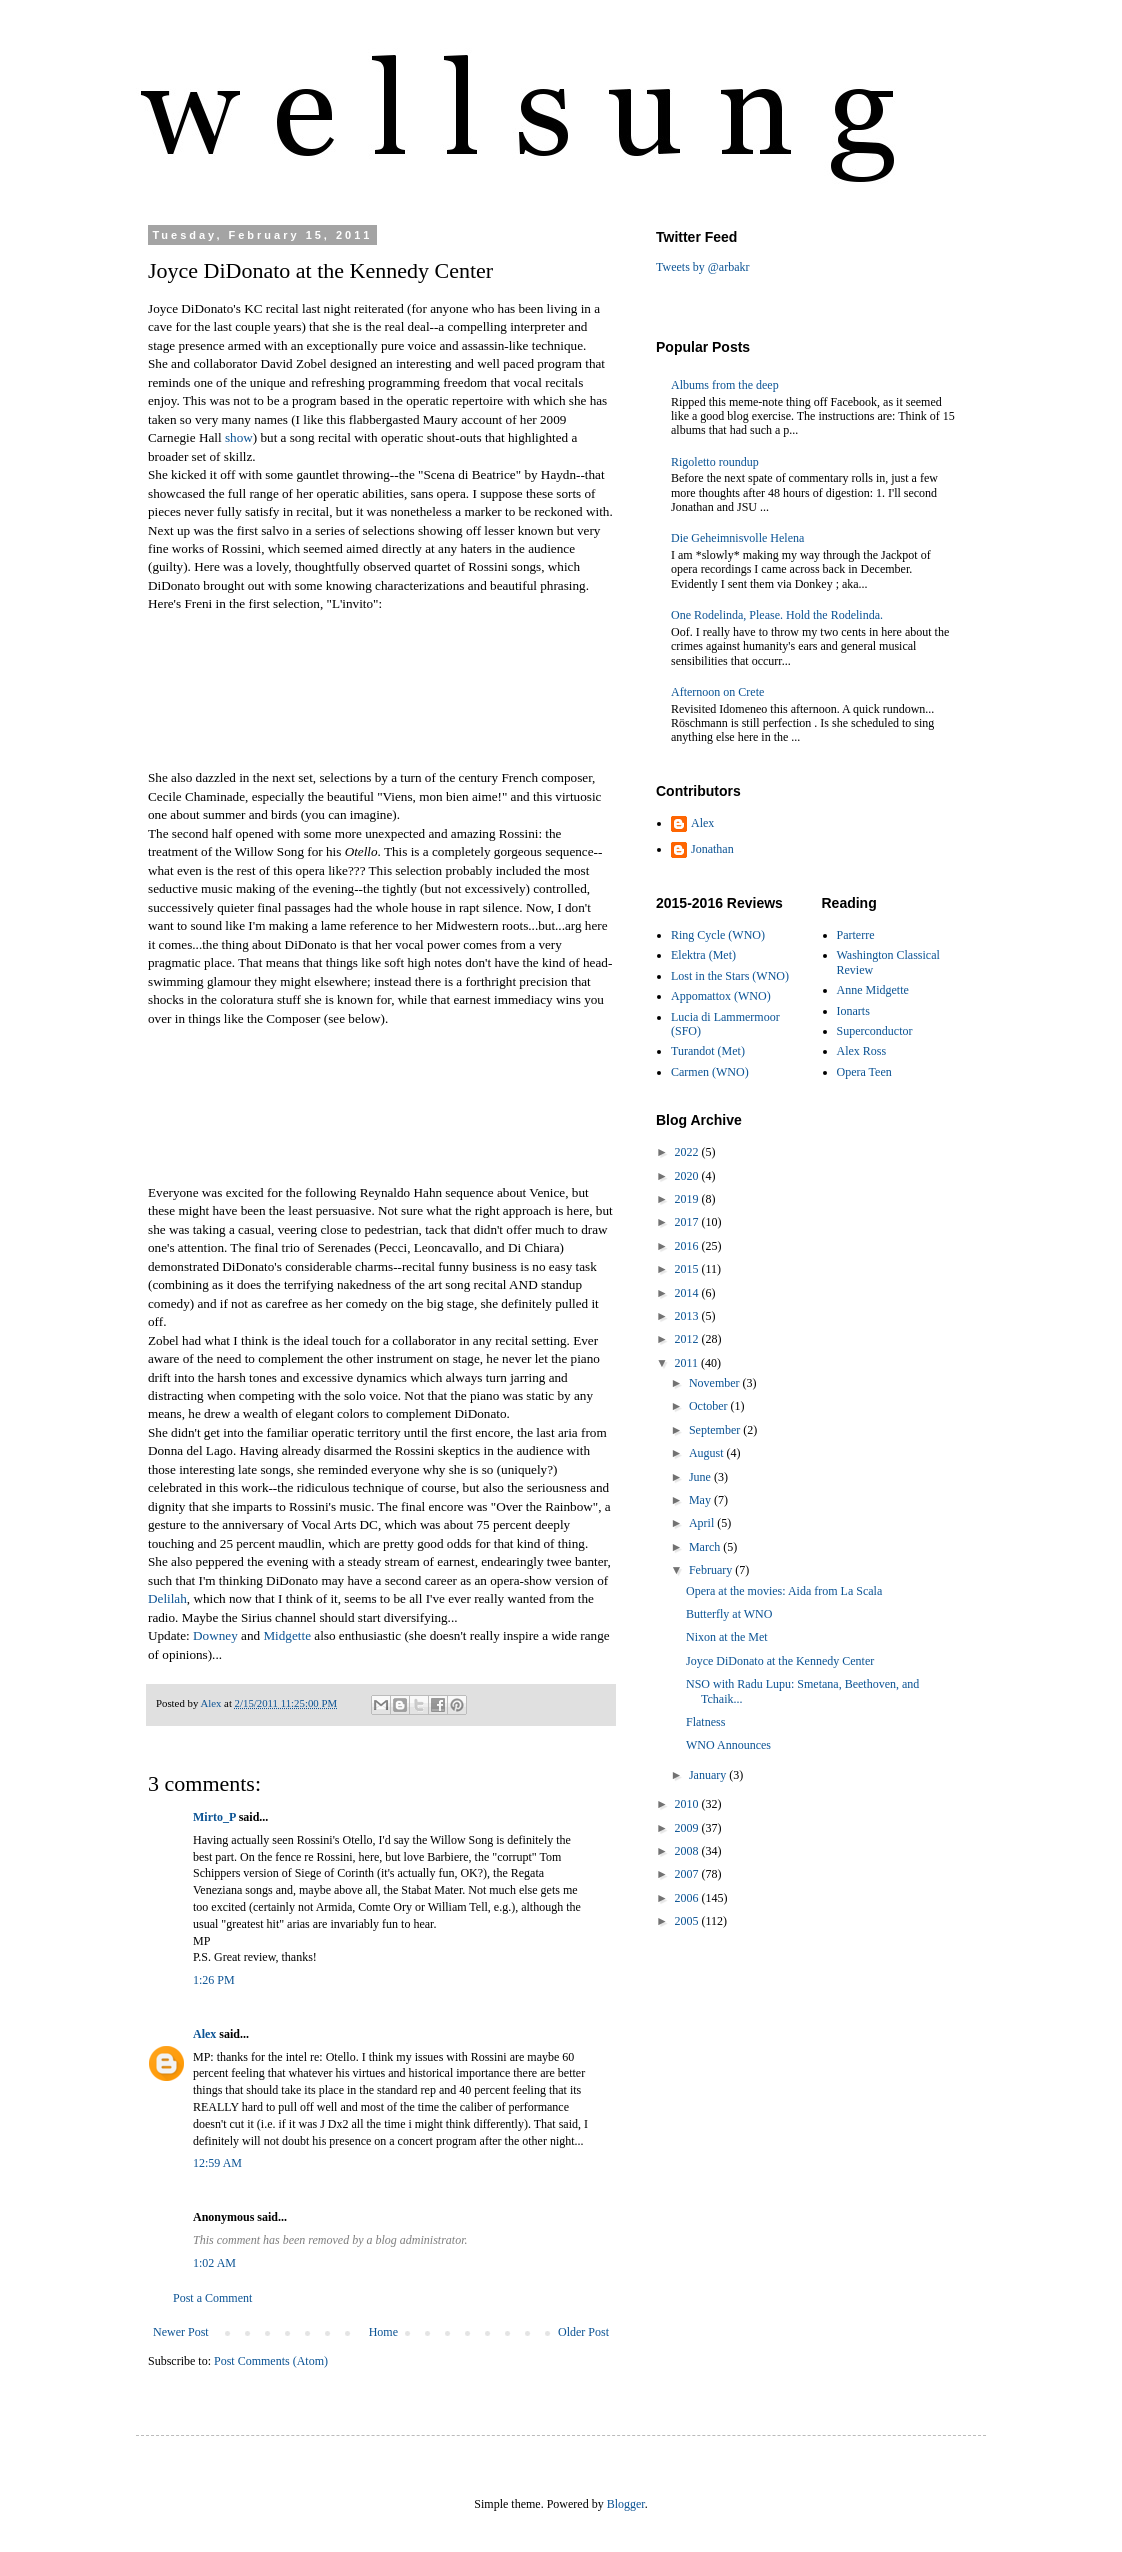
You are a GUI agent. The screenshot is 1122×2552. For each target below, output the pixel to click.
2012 (688, 1339)
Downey (215, 1635)
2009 (688, 1828)
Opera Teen (864, 1072)
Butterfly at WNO (729, 1614)
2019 (688, 1199)
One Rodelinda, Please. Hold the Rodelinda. (777, 615)
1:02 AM (214, 2263)
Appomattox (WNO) (721, 996)
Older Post (583, 2332)
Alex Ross (862, 1051)
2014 (688, 1293)
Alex (204, 2034)
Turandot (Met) (708, 1051)
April (703, 1523)
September (716, 1430)
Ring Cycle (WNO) (718, 935)
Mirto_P (214, 1817)
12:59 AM (217, 2163)
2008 (688, 1851)
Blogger (626, 2504)
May (701, 1500)
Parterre (856, 935)
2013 (688, 1316)
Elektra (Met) (703, 955)
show (239, 437)
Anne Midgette (873, 990)
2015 (688, 1269)
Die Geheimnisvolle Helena (737, 538)
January (709, 1775)
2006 (688, 1898)
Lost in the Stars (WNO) (730, 976)
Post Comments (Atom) (271, 2361)
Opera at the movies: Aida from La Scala (784, 1591)
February (712, 1570)
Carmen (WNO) (710, 1072)
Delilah (167, 1598)
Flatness (705, 1722)
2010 (688, 1804)
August (708, 1453)
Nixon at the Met (727, 1637)
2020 (688, 1176)
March (706, 1547)
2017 (688, 1222)
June (701, 1477)
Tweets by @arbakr (703, 267)
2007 (688, 1874)
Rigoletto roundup (715, 462)
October (710, 1406)
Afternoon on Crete (717, 692)
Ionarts (853, 1011)
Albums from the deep (725, 385)
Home (383, 2332)
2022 (688, 1152)
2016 (688, 1246)
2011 (688, 1363)
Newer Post (181, 2332)
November (716, 1383)
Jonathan (712, 849)
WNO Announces (728, 1745)
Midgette (287, 1635)
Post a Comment (212, 2298)
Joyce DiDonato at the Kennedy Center (780, 1661)
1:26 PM (214, 1980)
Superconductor (875, 1031)
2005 (688, 1921)
